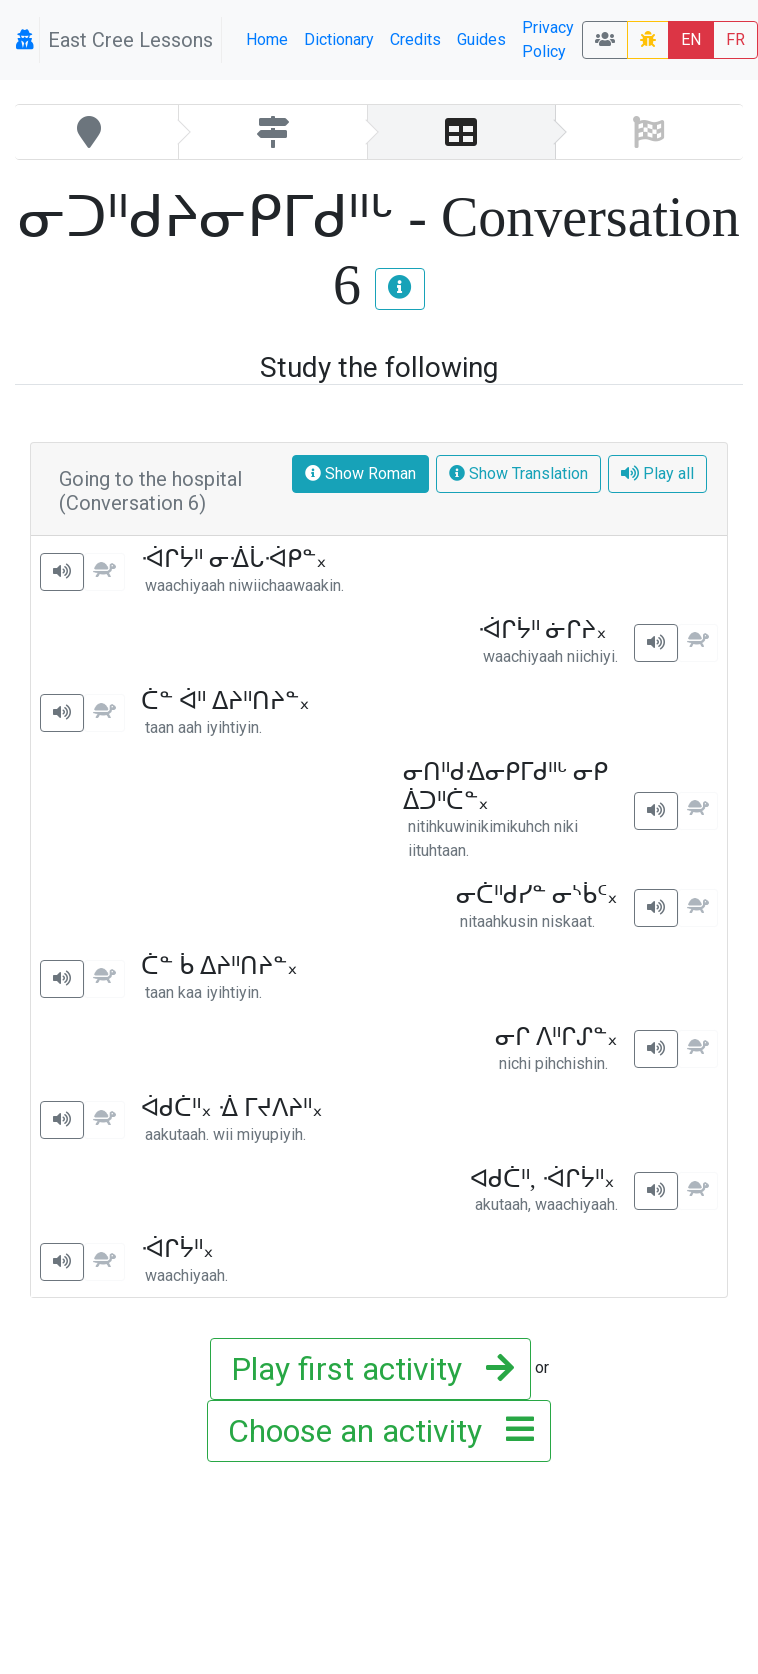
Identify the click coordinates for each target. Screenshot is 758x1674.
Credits (415, 39)
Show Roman (360, 473)
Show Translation (518, 473)
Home (267, 39)
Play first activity (366, 1369)
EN (691, 39)
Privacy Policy (548, 39)
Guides (481, 39)
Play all (657, 473)
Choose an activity (375, 1431)
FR (735, 39)
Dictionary (339, 39)
